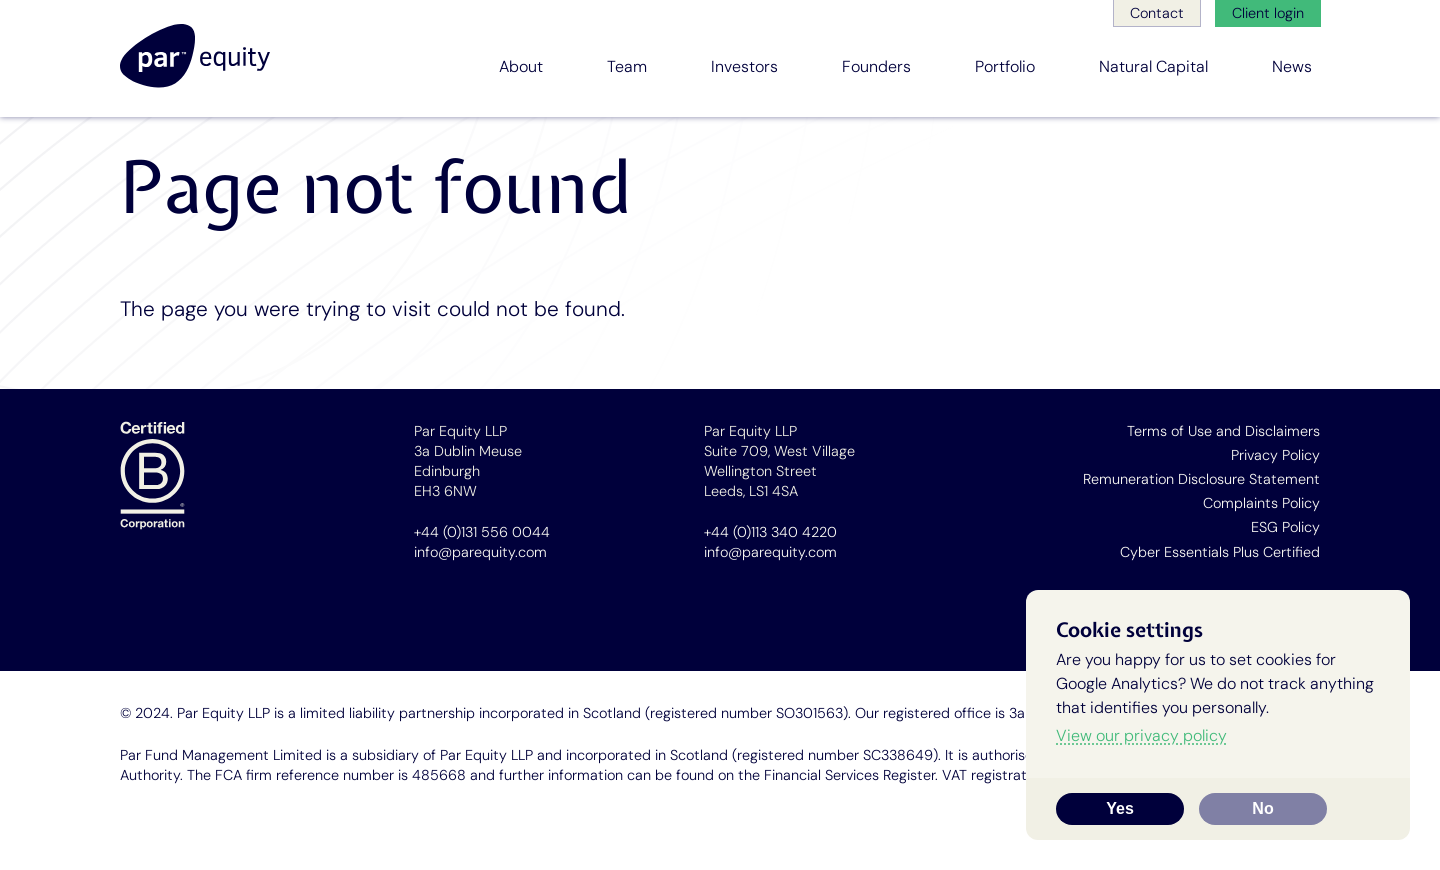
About (521, 66)
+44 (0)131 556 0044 (482, 532)
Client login (1268, 13)
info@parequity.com (480, 552)
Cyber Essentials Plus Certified (1220, 552)
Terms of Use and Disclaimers (1223, 431)
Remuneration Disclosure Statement (1201, 479)
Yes (1120, 808)
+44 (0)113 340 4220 (770, 532)
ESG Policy (1285, 527)
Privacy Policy (1275, 455)
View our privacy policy (1141, 735)
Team (627, 66)
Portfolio (1005, 66)
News (1292, 66)
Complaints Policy (1261, 503)
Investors (744, 66)
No (1262, 808)
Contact (1157, 13)
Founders (876, 66)
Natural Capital (1153, 66)
